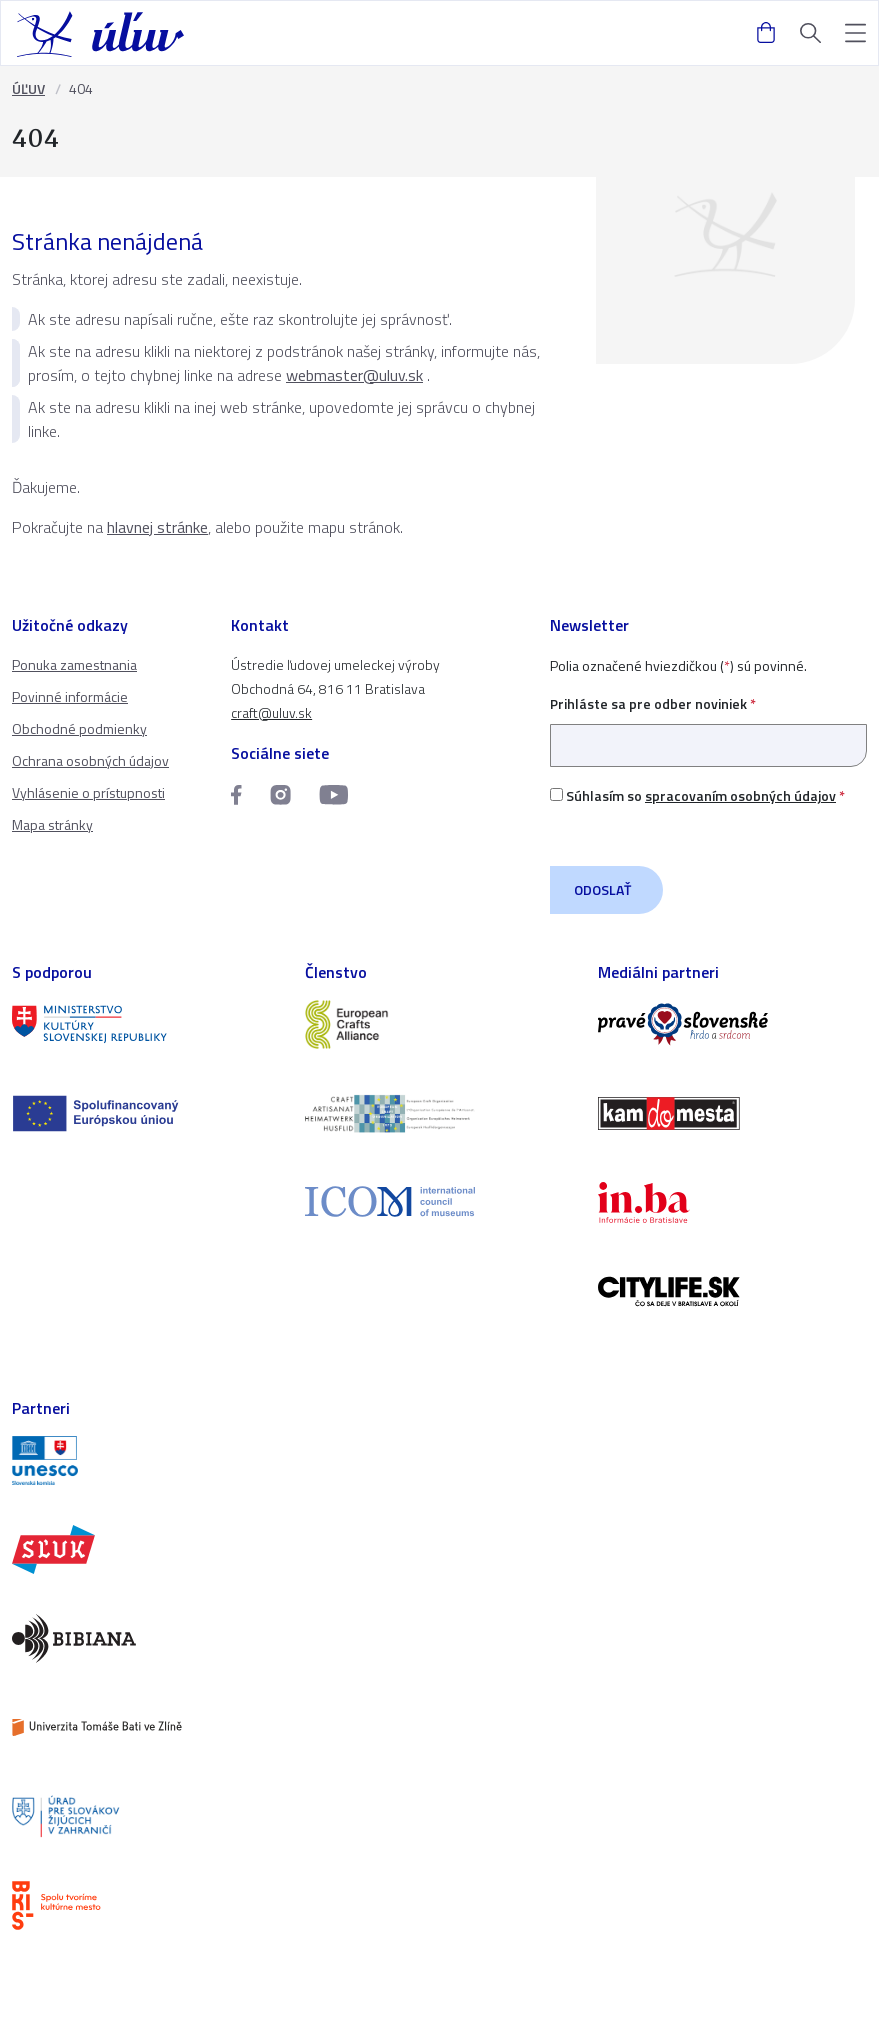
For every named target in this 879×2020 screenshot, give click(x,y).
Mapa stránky (52, 824)
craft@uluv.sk (271, 712)
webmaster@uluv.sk (354, 375)
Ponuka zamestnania (74, 664)
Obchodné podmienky (79, 728)
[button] (855, 33)
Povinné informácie (70, 696)
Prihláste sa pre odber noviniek (708, 724)
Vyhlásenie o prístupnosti (88, 792)
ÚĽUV (28, 88)
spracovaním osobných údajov (740, 795)
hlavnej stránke (157, 527)
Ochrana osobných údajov (90, 760)
